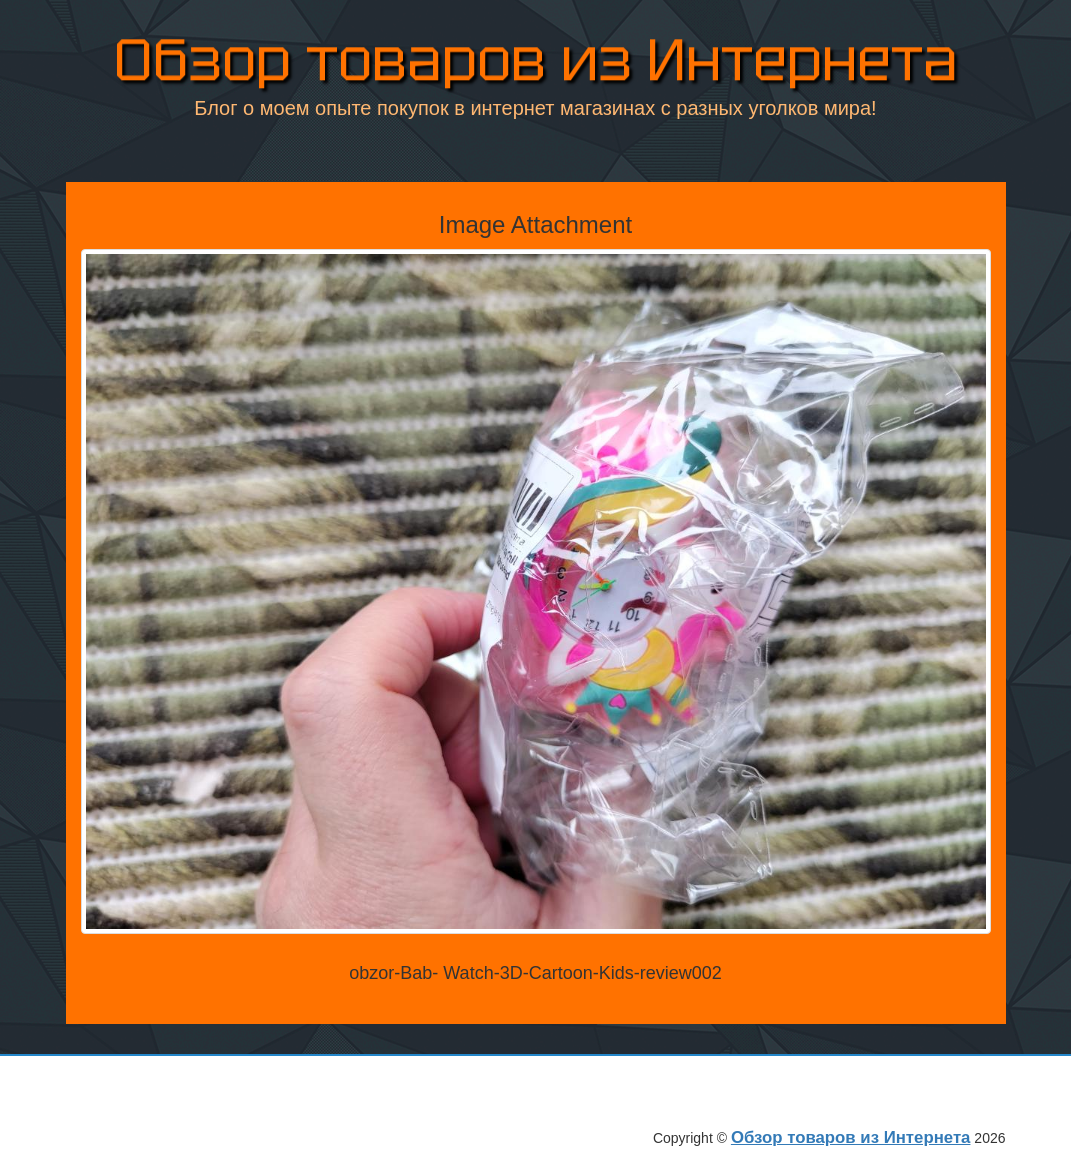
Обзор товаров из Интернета (536, 59)
